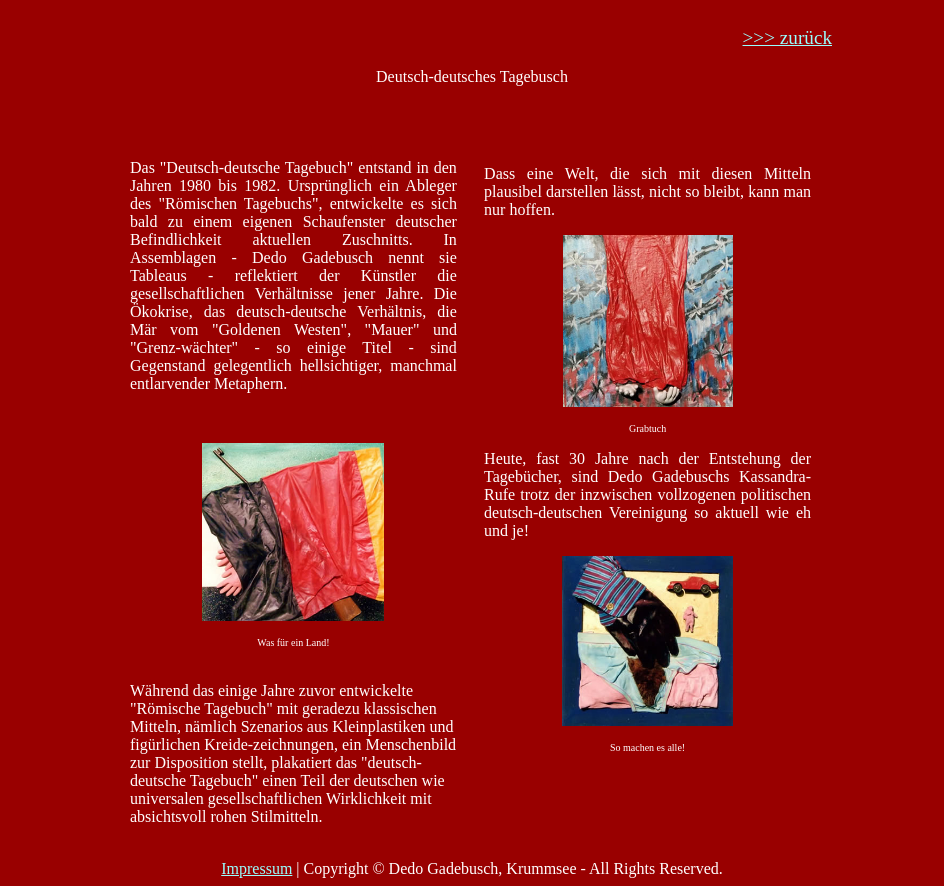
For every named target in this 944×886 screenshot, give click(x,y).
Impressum (256, 868)
